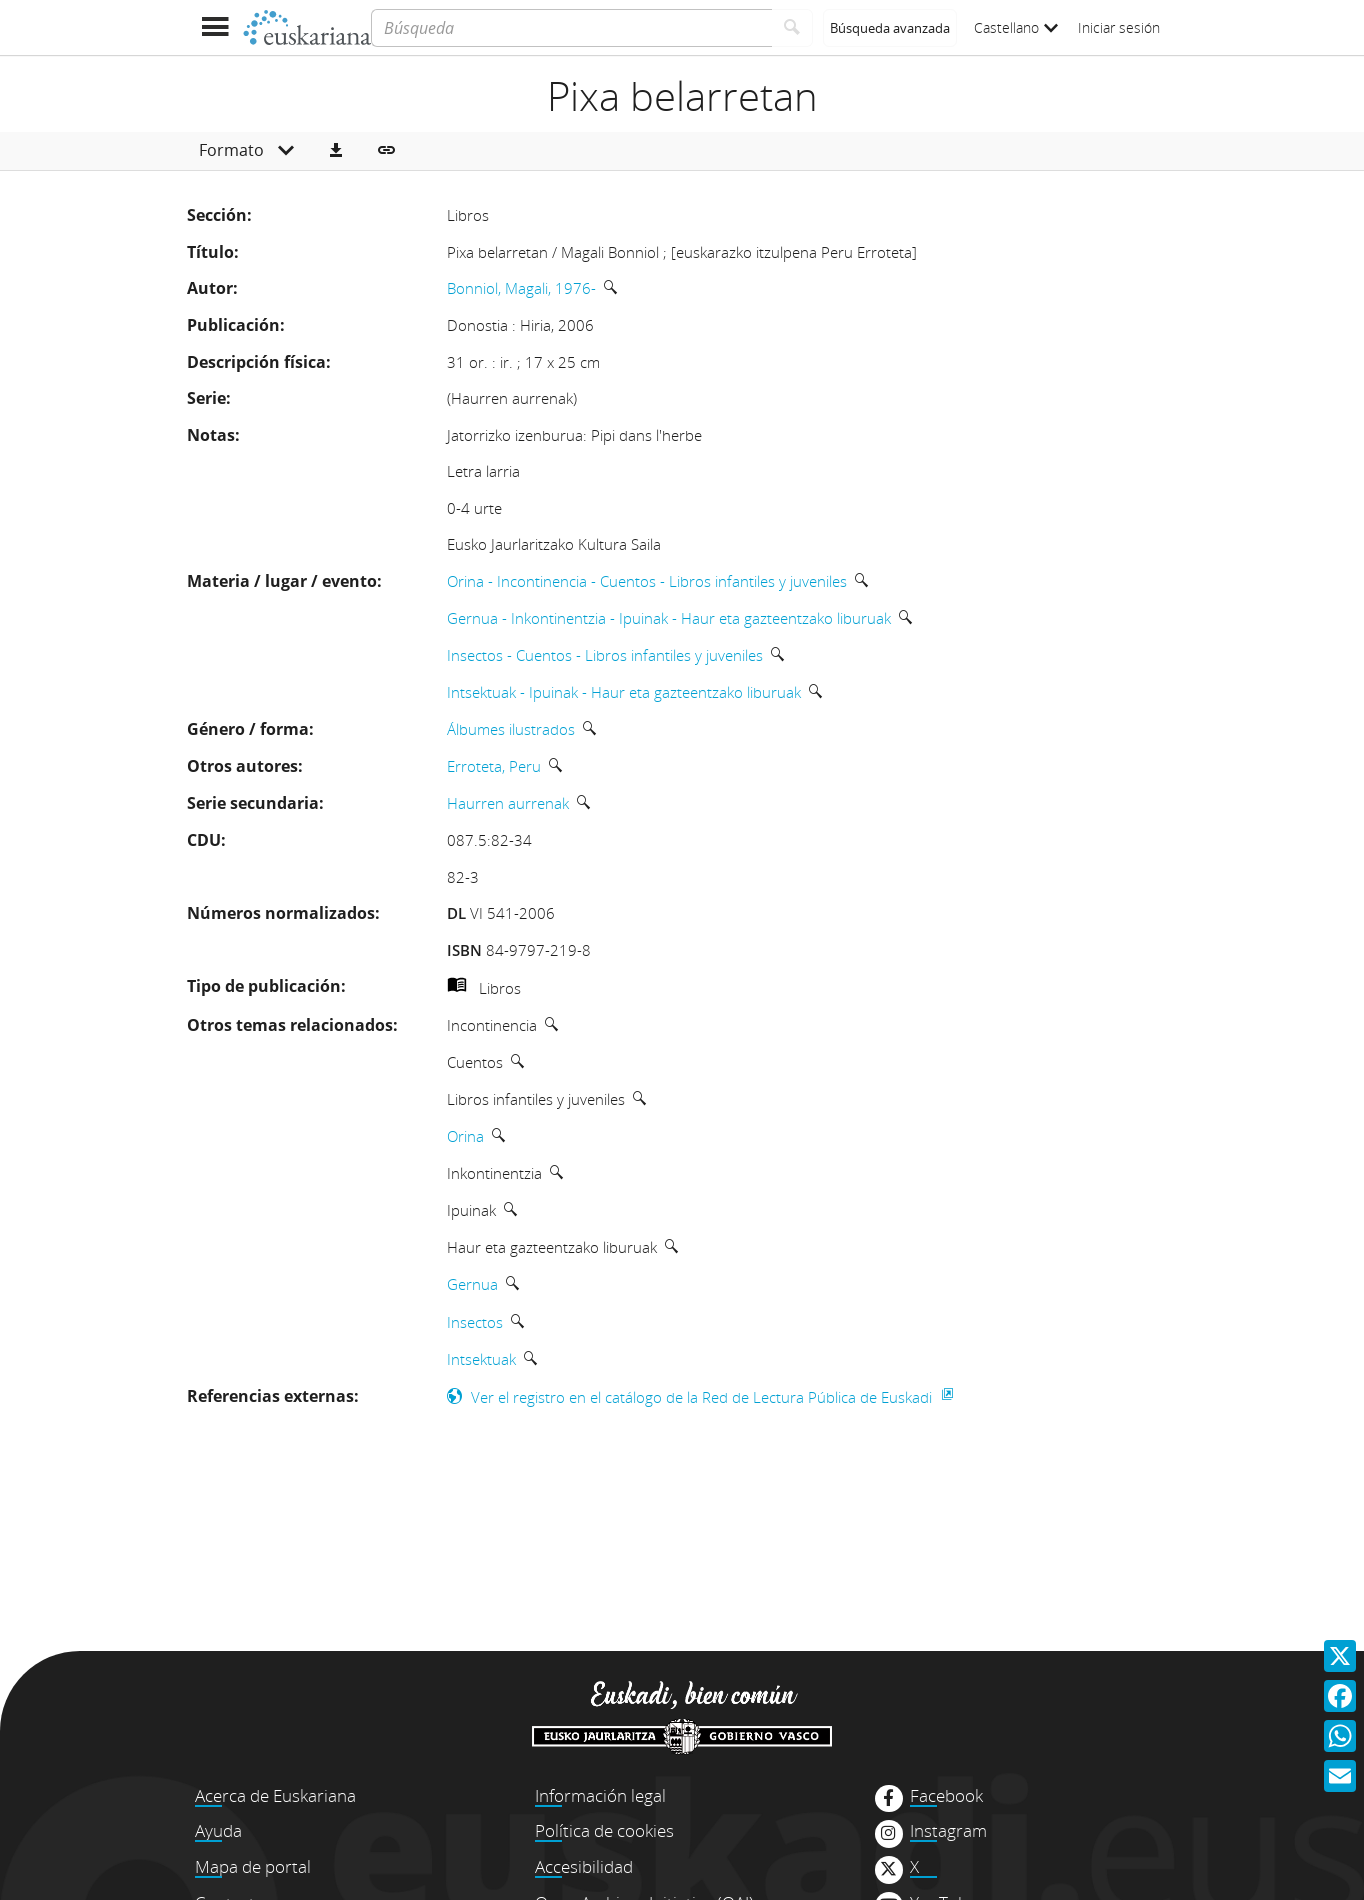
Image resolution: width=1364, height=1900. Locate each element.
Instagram (948, 1831)
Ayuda (218, 1830)
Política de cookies (604, 1830)
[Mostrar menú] (214, 27)
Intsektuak (481, 1359)
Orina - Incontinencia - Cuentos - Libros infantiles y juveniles (647, 581)
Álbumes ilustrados (511, 729)
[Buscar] (792, 28)
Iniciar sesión (1119, 27)
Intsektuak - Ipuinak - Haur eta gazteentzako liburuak (624, 692)
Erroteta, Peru (494, 766)
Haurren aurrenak (508, 803)
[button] (336, 151)
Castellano (1016, 27)
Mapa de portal (253, 1866)
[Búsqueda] (571, 28)
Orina (465, 1136)
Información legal (600, 1795)
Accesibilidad (584, 1866)
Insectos (475, 1322)
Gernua (472, 1284)
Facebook (946, 1796)
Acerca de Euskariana (275, 1795)
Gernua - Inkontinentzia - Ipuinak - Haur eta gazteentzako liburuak (669, 618)
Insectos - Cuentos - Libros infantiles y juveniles (605, 655)
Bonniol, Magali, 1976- (521, 288)
